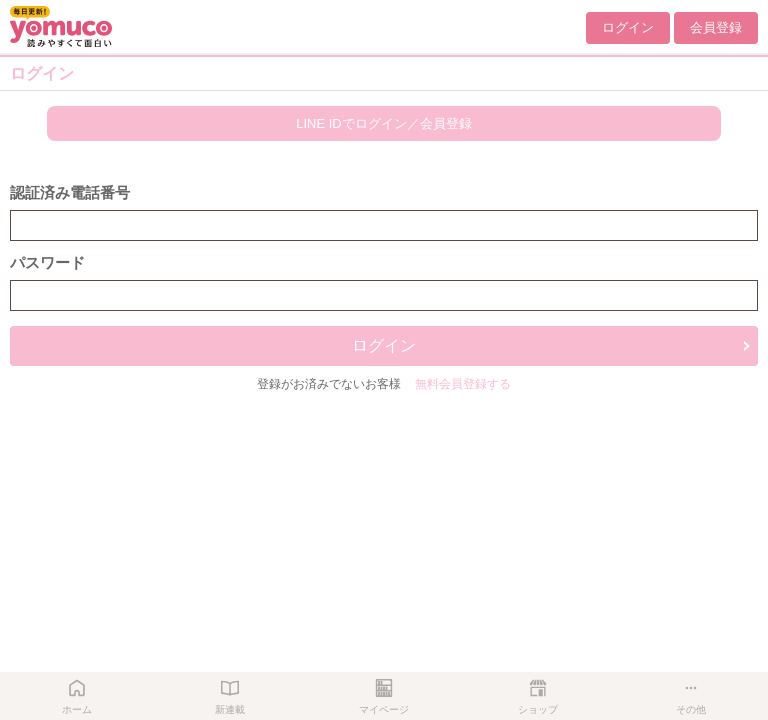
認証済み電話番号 (70, 192)
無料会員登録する (463, 384)
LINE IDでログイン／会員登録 (384, 123)
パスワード (47, 262)
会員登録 (716, 27)
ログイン (628, 27)
